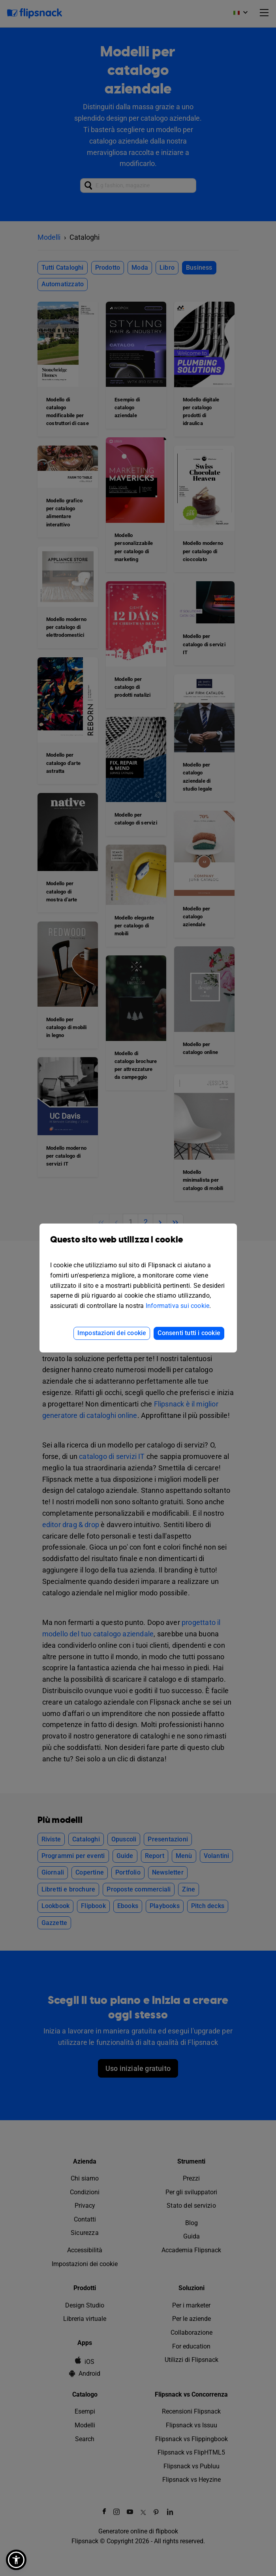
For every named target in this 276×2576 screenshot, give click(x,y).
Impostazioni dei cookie (111, 1333)
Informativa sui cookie (177, 1305)
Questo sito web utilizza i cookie (138, 1245)
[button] (16, 2560)
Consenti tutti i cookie (189, 1333)
